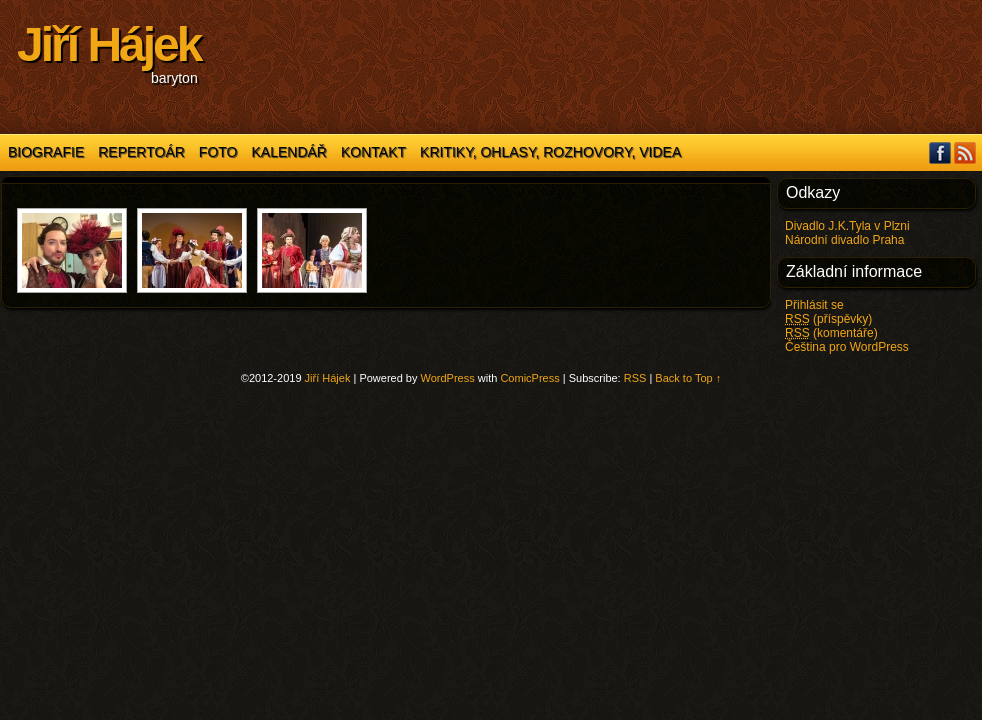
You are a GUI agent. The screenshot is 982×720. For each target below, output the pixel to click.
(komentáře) (831, 333)
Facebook (940, 152)
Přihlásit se (814, 305)
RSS (965, 152)
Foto (218, 152)
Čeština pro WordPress (847, 347)
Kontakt (373, 152)
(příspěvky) (828, 319)
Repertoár (141, 152)
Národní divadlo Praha (844, 240)
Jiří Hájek (108, 44)
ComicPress (529, 378)
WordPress (448, 378)
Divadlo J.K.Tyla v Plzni (847, 226)
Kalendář (289, 152)
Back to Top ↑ (688, 378)
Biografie (46, 152)
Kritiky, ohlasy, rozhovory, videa (550, 152)
